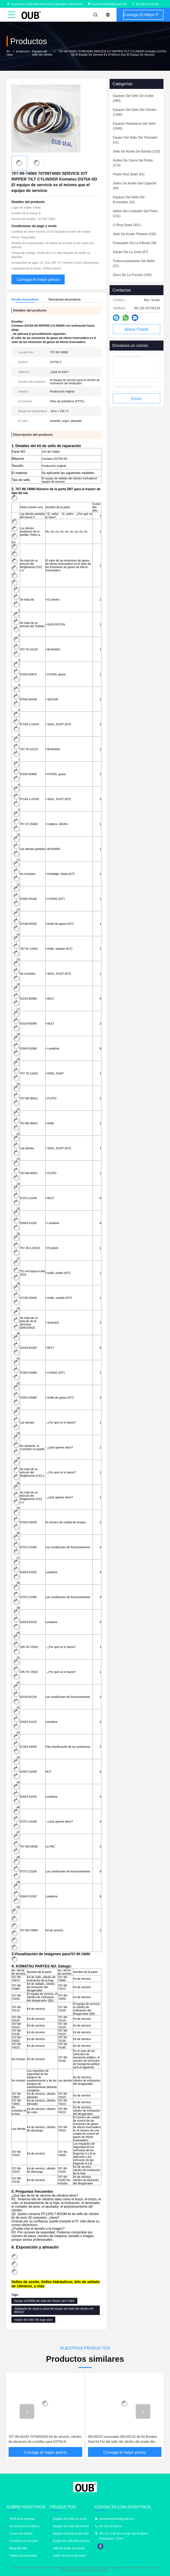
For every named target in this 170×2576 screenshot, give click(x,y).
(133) (136, 151)
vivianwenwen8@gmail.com (107, 4)
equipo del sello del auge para (33, 2319)
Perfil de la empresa (22, 2518)
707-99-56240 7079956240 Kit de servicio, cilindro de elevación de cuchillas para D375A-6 (45, 2439)
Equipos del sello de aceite (70, 2518)
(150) (132, 275)
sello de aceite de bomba (69, 2548)
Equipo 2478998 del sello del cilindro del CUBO (44, 2300)
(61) (129, 174)
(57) (130, 252)
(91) (128, 199)
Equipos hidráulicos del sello (71, 2533)
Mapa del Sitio (18, 2548)
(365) (133, 98)
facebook (100, 2546)
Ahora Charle (136, 329)
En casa (10, 53)
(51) (135, 140)
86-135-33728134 (145, 4)
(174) (133, 163)
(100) (134, 234)
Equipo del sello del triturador (71, 2540)
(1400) (134, 112)
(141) (135, 213)
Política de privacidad (23, 2555)
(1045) (134, 126)
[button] (27, 2411)
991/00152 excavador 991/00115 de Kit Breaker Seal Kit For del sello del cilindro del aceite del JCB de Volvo (122, 2439)
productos (22, 51)
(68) (134, 186)
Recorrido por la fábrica (24, 2526)
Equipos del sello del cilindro (42, 53)
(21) (134, 263)
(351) (127, 225)
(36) (135, 243)
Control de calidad (20, 2533)
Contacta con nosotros (23, 2540)
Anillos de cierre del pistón (69, 2555)
